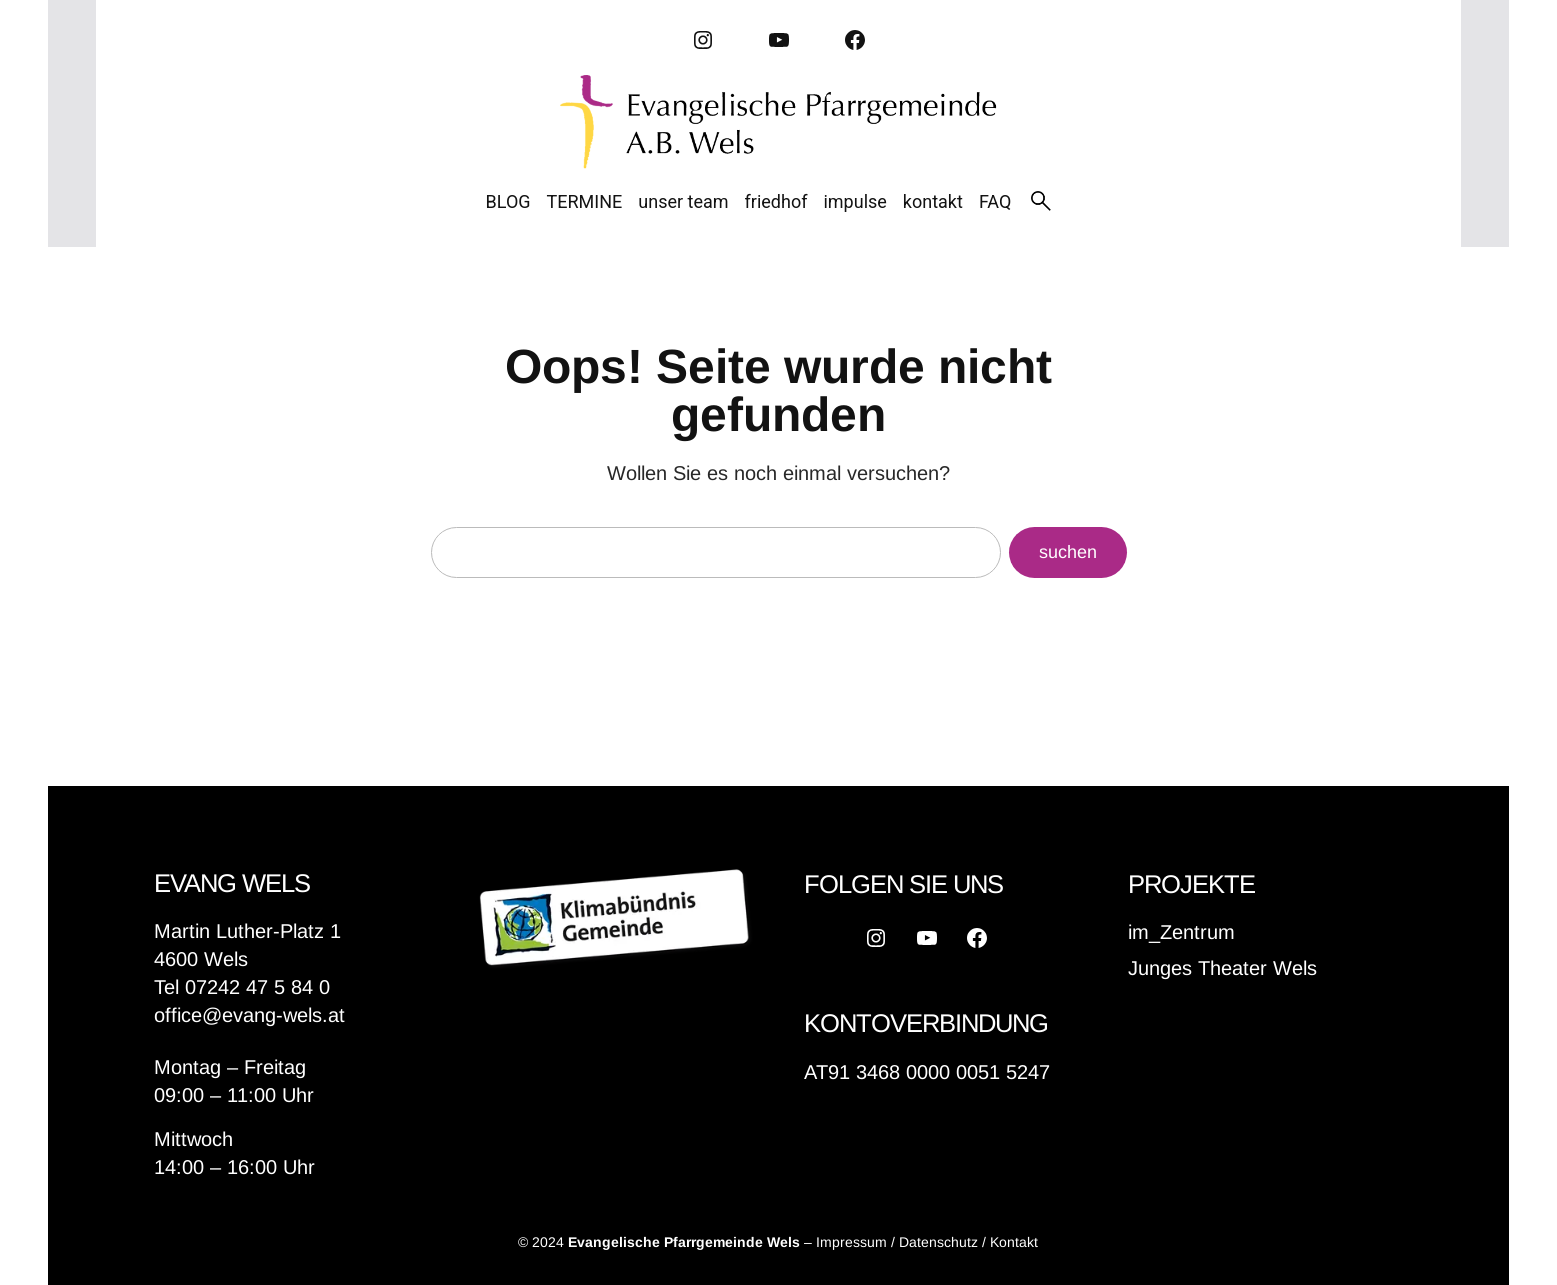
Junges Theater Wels (1222, 968)
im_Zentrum (1181, 932)
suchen (1068, 552)
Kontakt (1014, 1242)
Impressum (851, 1242)
